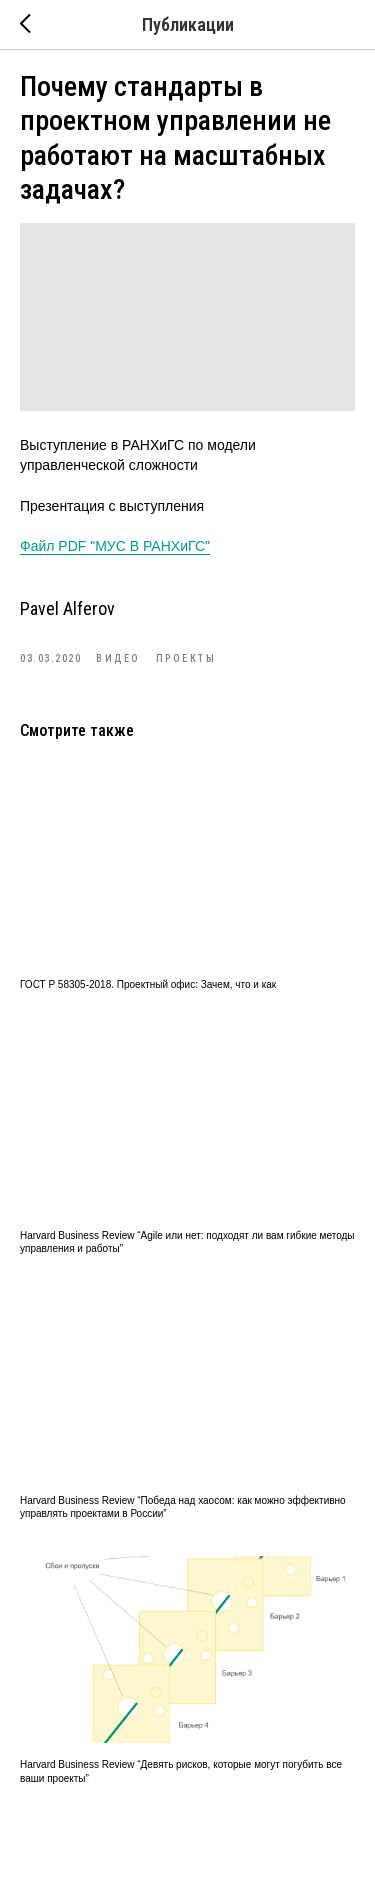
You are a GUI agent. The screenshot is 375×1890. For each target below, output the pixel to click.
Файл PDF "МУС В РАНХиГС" (115, 546)
